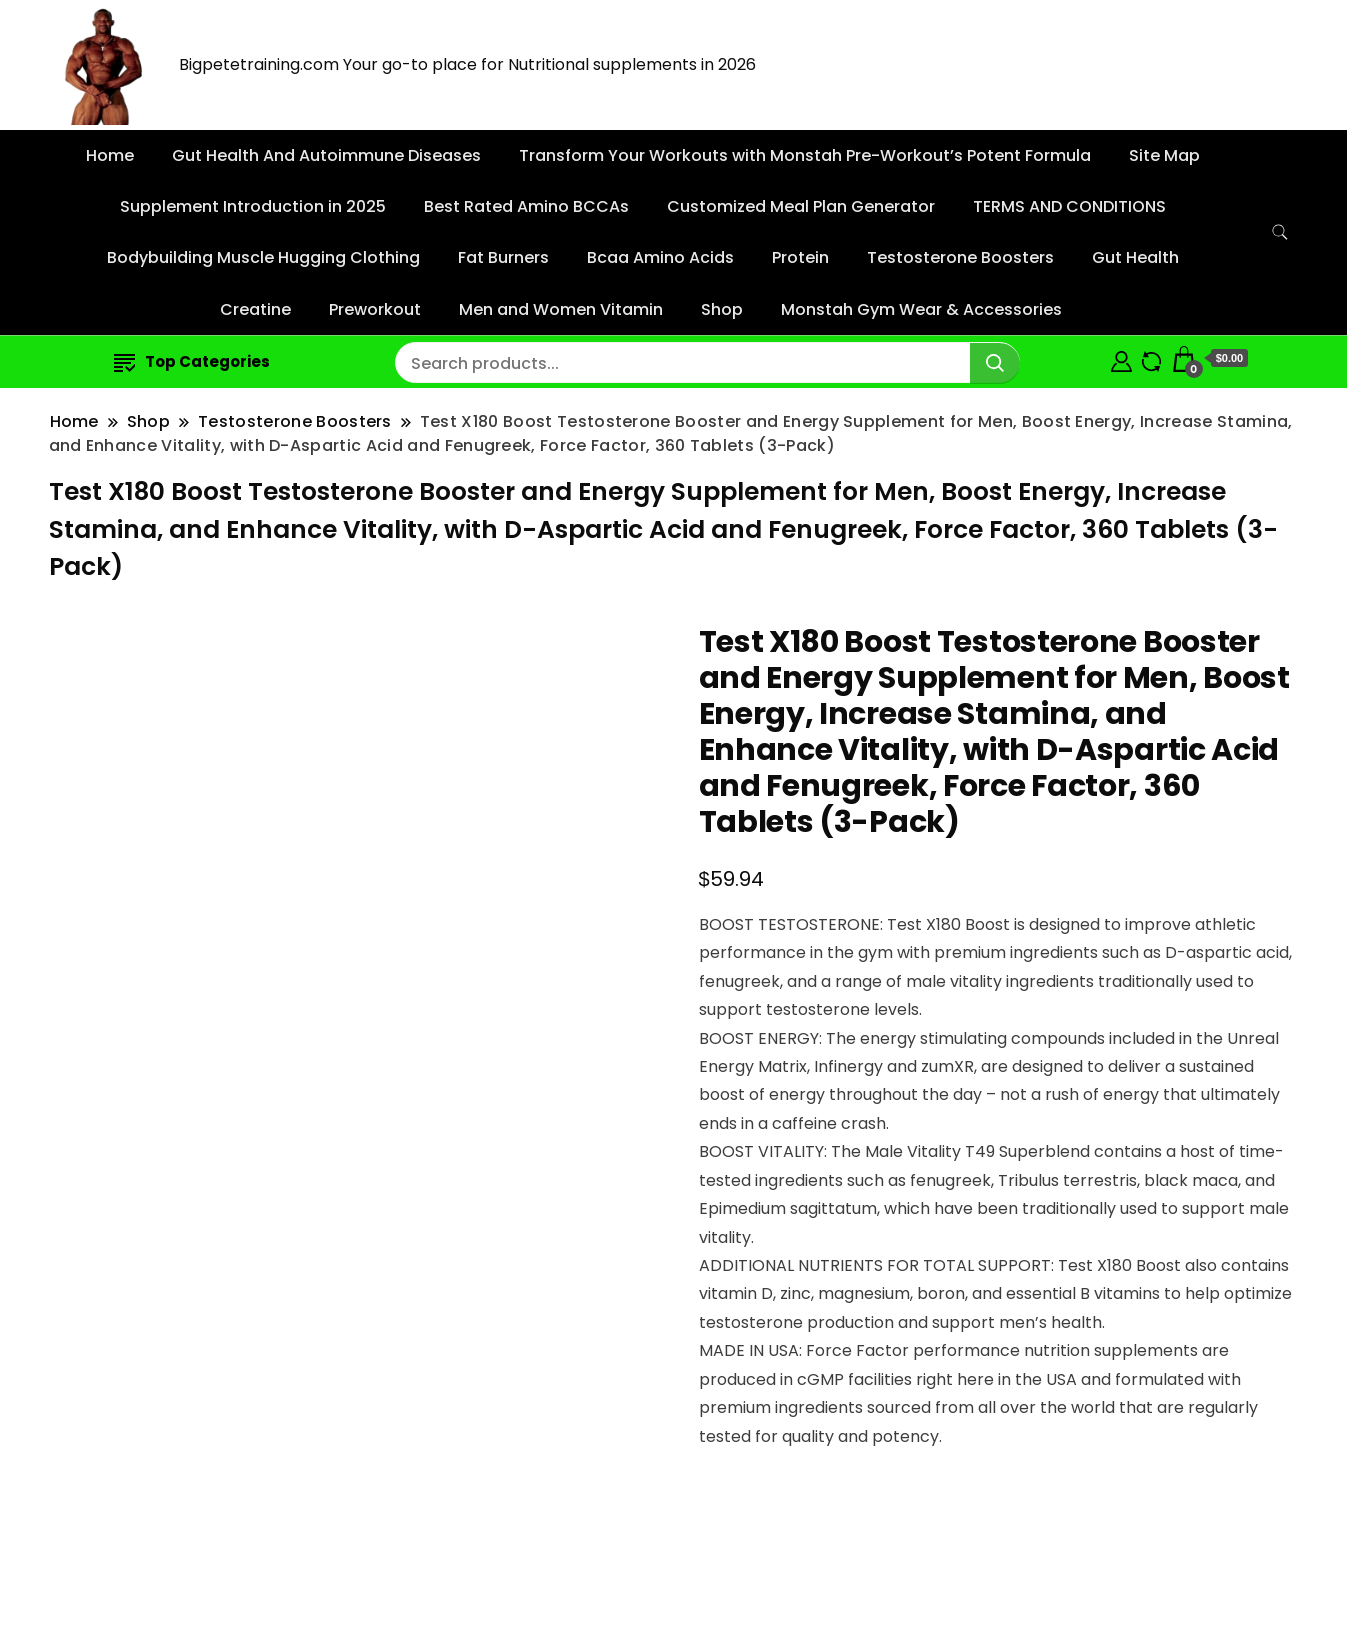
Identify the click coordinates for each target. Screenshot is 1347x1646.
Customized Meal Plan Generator (801, 206)
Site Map (1164, 155)
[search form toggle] (1280, 232)
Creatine (255, 309)
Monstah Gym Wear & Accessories (921, 309)
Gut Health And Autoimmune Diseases (326, 155)
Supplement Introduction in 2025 (253, 206)
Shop (722, 309)
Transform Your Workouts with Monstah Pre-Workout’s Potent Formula (805, 155)
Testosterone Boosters (960, 257)
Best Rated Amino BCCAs (526, 206)
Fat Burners (503, 257)
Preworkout (375, 309)
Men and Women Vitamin (561, 309)
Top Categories (192, 361)
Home (110, 155)
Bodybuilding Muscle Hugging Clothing (263, 257)
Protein (800, 257)
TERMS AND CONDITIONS (1069, 206)
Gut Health (1135, 257)
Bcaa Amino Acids (660, 257)
